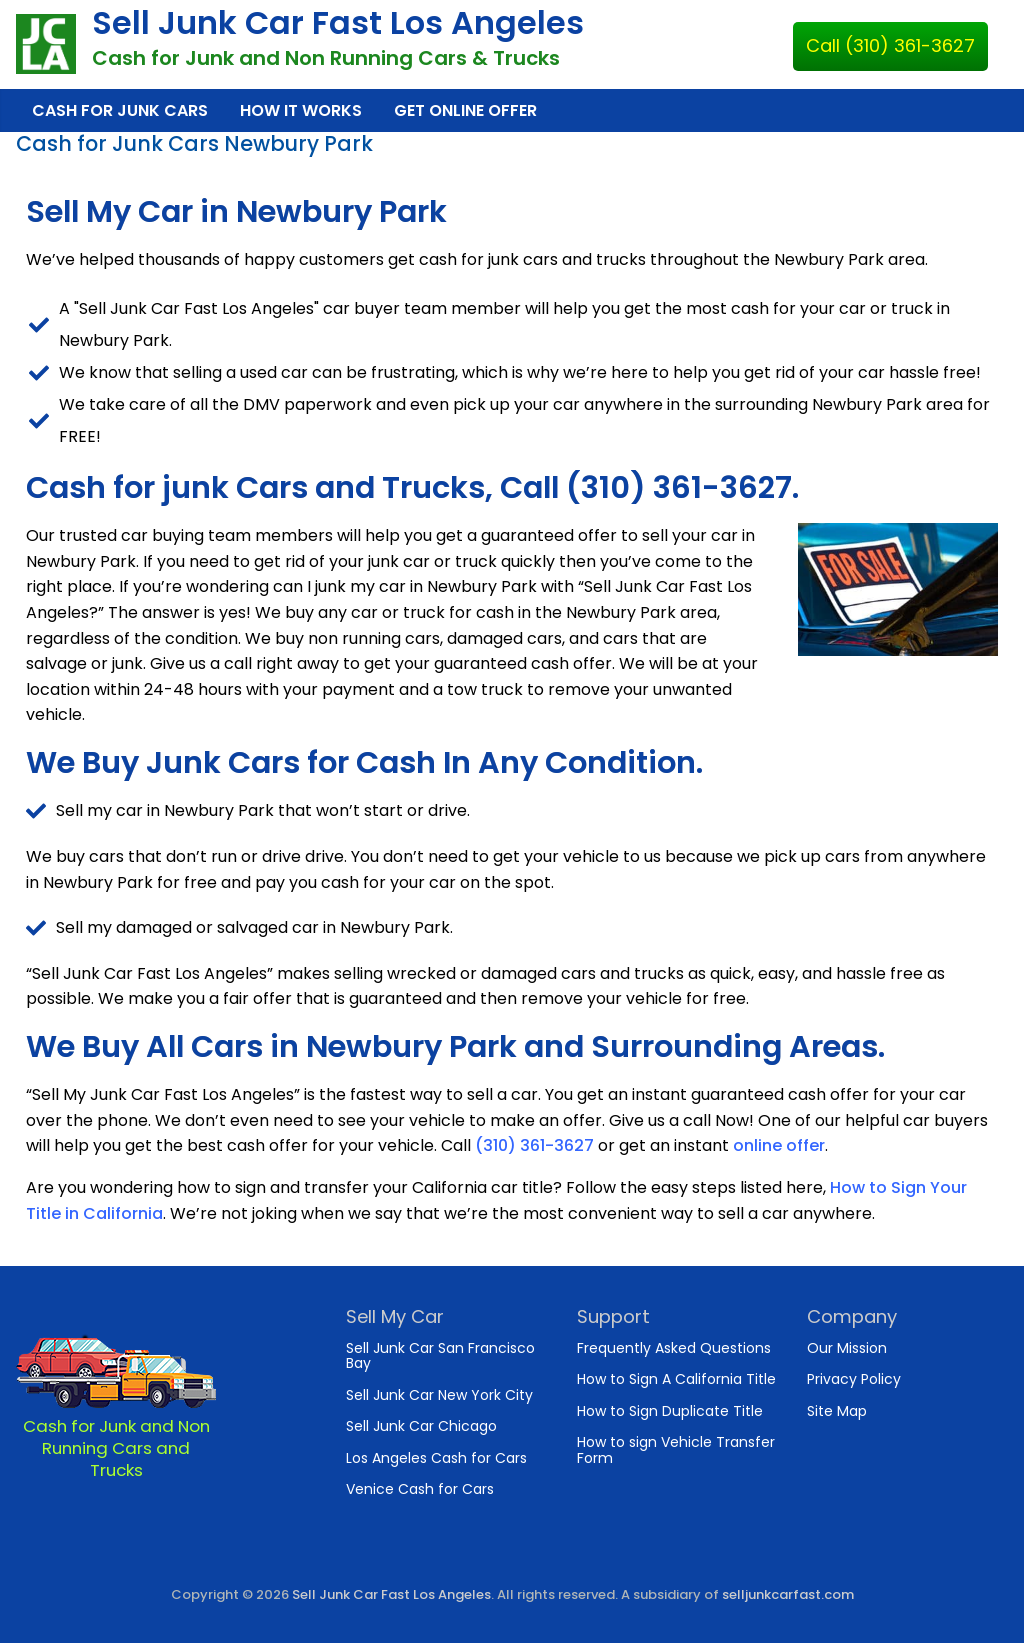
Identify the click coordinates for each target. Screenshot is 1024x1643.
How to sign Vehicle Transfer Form (676, 1449)
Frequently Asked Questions (674, 1348)
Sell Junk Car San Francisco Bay (440, 1355)
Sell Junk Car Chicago (421, 1426)
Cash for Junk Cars (120, 110)
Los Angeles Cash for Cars (436, 1458)
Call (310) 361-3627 (890, 45)
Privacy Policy (854, 1379)
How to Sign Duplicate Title (670, 1411)
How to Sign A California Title (676, 1379)
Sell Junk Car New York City (439, 1395)
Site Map (837, 1411)
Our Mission (847, 1348)
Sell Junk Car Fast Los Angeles (338, 22)
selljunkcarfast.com (788, 1594)
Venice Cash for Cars (420, 1489)
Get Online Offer (465, 110)
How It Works (301, 110)
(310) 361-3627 (534, 1145)
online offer (779, 1145)
